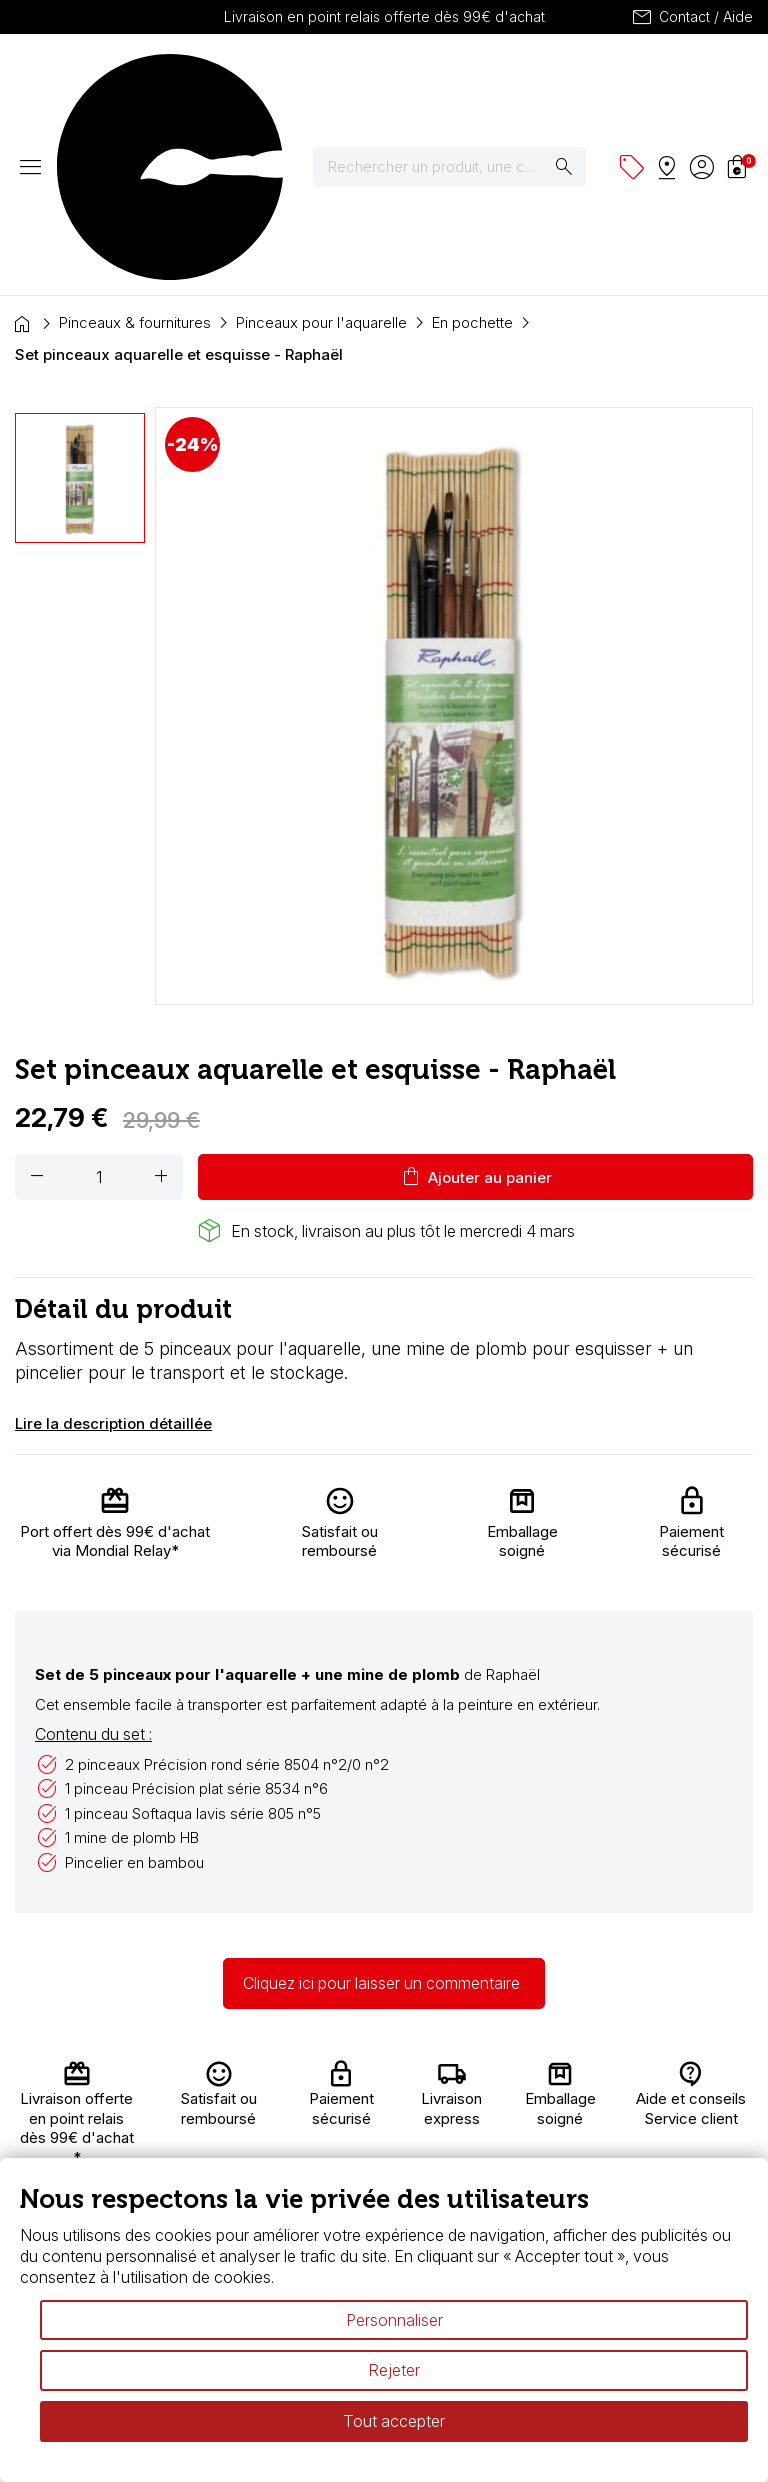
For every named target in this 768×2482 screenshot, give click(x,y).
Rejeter (394, 2370)
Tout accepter (394, 2421)
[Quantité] (99, 1001)
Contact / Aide (691, 17)
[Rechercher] (462, 79)
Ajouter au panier (475, 1001)
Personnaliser (394, 2320)
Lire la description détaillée (113, 1247)
